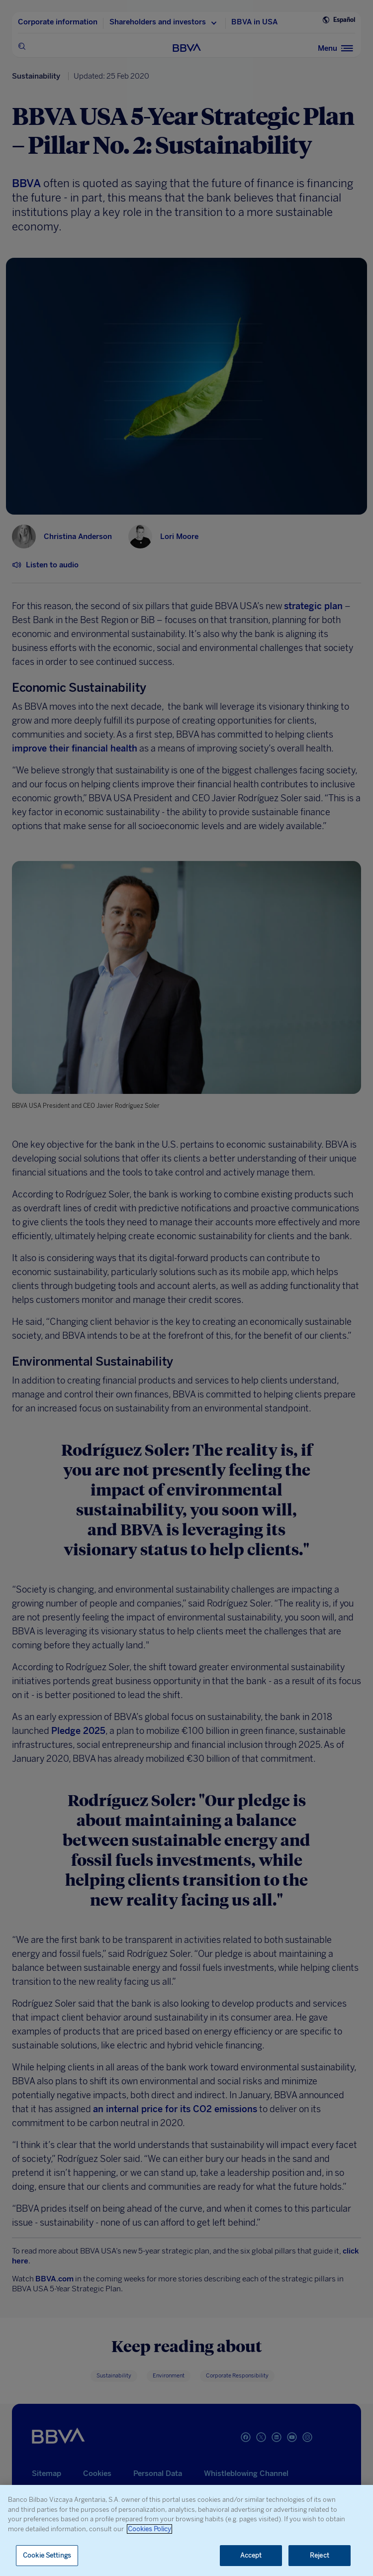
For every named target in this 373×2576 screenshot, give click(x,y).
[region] (186, 2530)
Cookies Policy (149, 2529)
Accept (251, 2555)
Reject (319, 2555)
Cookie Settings (47, 2555)
